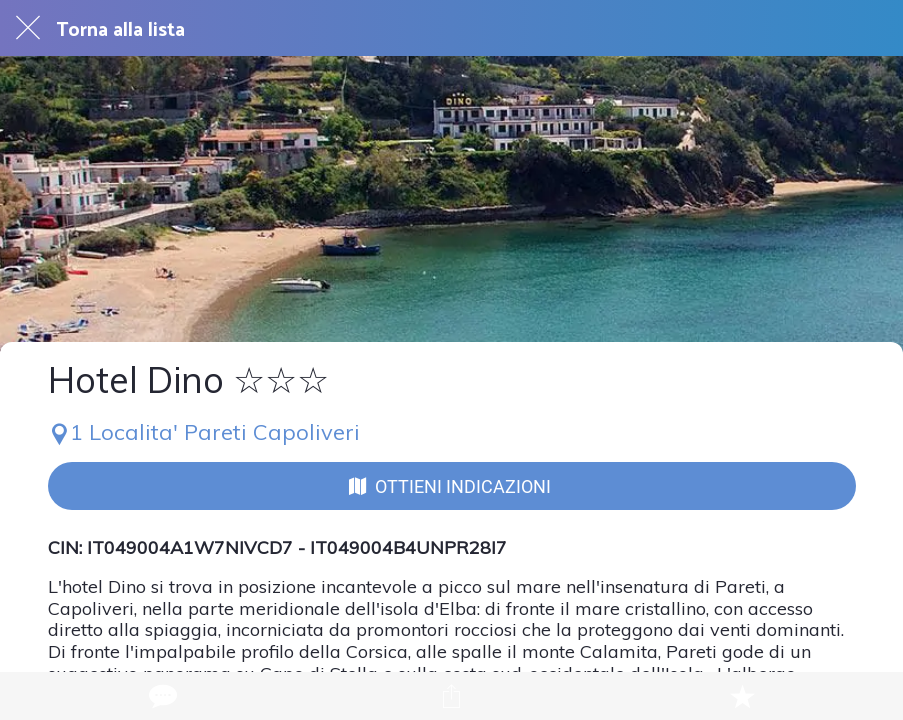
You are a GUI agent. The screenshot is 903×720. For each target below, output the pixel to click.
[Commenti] (161, 696)
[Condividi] (451, 696)
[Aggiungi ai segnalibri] (742, 696)
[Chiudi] (28, 28)
